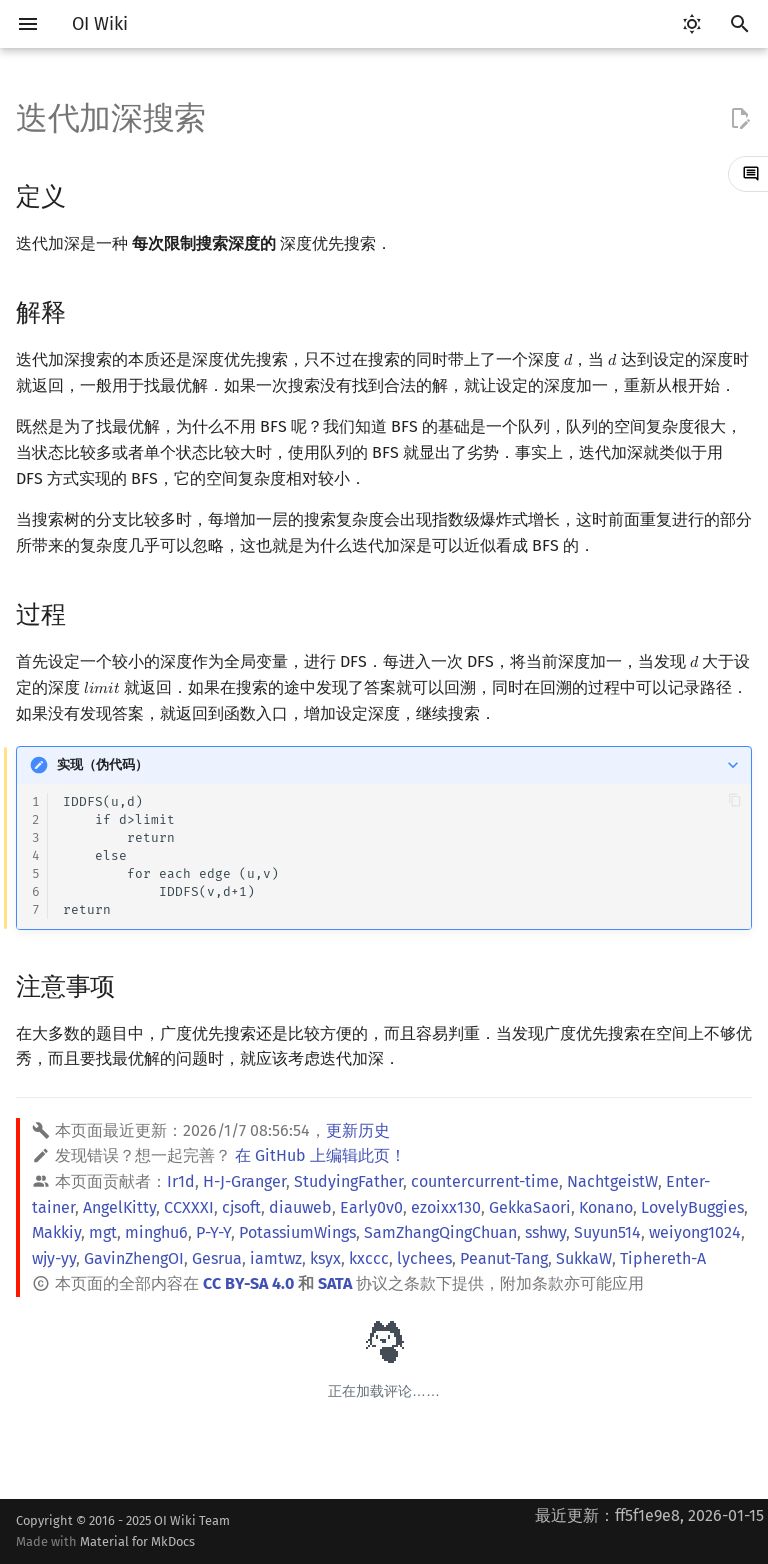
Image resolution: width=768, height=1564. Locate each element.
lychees (424, 1258)
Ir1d (181, 1181)
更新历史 (358, 1130)
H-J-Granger (244, 1181)
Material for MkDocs (137, 1541)
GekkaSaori (530, 1207)
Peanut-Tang (504, 1258)
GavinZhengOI (134, 1258)
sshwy (545, 1232)
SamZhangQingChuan (440, 1232)
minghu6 (156, 1232)
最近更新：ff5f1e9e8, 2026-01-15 (649, 1515)
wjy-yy (54, 1258)
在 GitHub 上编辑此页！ (320, 1155)
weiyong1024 (695, 1232)
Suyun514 (607, 1232)
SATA (335, 1283)
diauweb (300, 1207)
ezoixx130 (446, 1207)
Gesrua (217, 1258)
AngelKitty (119, 1207)
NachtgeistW (612, 1181)
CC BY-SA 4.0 (248, 1283)
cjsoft (241, 1207)
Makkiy (56, 1232)
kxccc (369, 1258)
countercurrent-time (485, 1181)
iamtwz (276, 1258)
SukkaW (584, 1258)
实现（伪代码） (102, 764)
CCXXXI (189, 1207)
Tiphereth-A (663, 1258)
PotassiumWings (297, 1232)
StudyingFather (348, 1181)
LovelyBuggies (692, 1207)
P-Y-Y (213, 1232)
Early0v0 (371, 1207)
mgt (103, 1232)
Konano (606, 1207)
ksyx (325, 1258)
